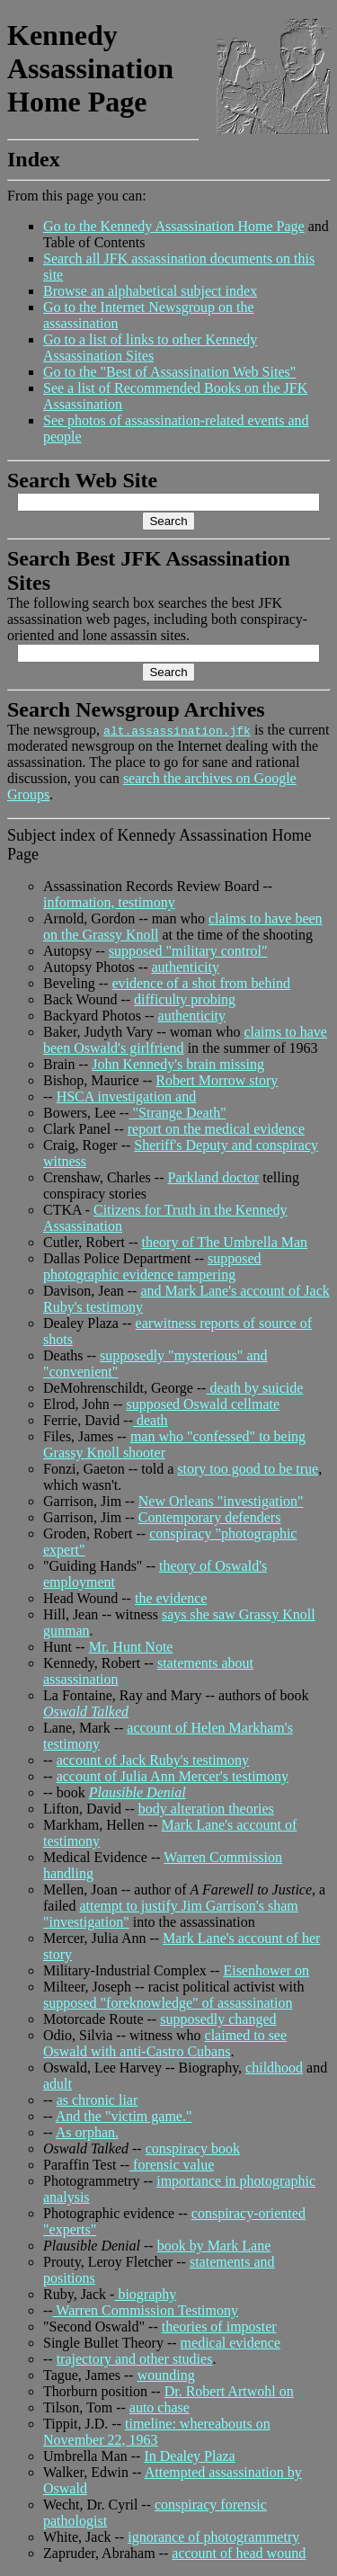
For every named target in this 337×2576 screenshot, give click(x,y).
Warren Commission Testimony (145, 2310)
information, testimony (109, 902)
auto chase (159, 2407)
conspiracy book (193, 2148)
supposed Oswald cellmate (202, 1404)
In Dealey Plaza (189, 2456)
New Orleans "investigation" (221, 1501)
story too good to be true (247, 1468)
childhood (274, 2067)
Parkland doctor (213, 1177)
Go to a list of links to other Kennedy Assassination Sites (150, 347)
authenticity (185, 967)
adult (57, 2083)
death (150, 1420)
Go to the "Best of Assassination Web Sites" (169, 371)
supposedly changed (218, 2019)
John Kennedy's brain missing (178, 1064)
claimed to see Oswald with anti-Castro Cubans (165, 2043)
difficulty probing (184, 999)
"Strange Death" (177, 1112)
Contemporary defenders (209, 1517)
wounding (166, 2375)
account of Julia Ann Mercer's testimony (172, 1776)
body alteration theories (206, 1808)
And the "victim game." (124, 2116)
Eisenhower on (266, 1970)
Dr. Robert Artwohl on (229, 2391)
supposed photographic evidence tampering (152, 1266)
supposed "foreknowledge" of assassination (167, 2002)
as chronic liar (97, 2100)
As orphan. (87, 2132)
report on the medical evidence (216, 1128)
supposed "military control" (188, 950)
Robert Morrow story (216, 1080)
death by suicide (254, 1387)
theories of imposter (219, 2326)
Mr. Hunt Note (131, 1646)
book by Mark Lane (214, 2245)
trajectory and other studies (135, 2359)
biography (145, 2294)
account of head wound (239, 2553)
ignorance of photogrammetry (213, 2537)
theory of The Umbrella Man (225, 1242)
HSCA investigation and (127, 1096)
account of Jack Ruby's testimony (153, 1760)
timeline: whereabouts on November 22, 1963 (156, 2431)
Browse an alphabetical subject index (150, 291)
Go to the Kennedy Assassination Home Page (174, 226)
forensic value (171, 2164)
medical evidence (231, 2342)
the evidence (171, 1598)
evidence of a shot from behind (200, 983)
